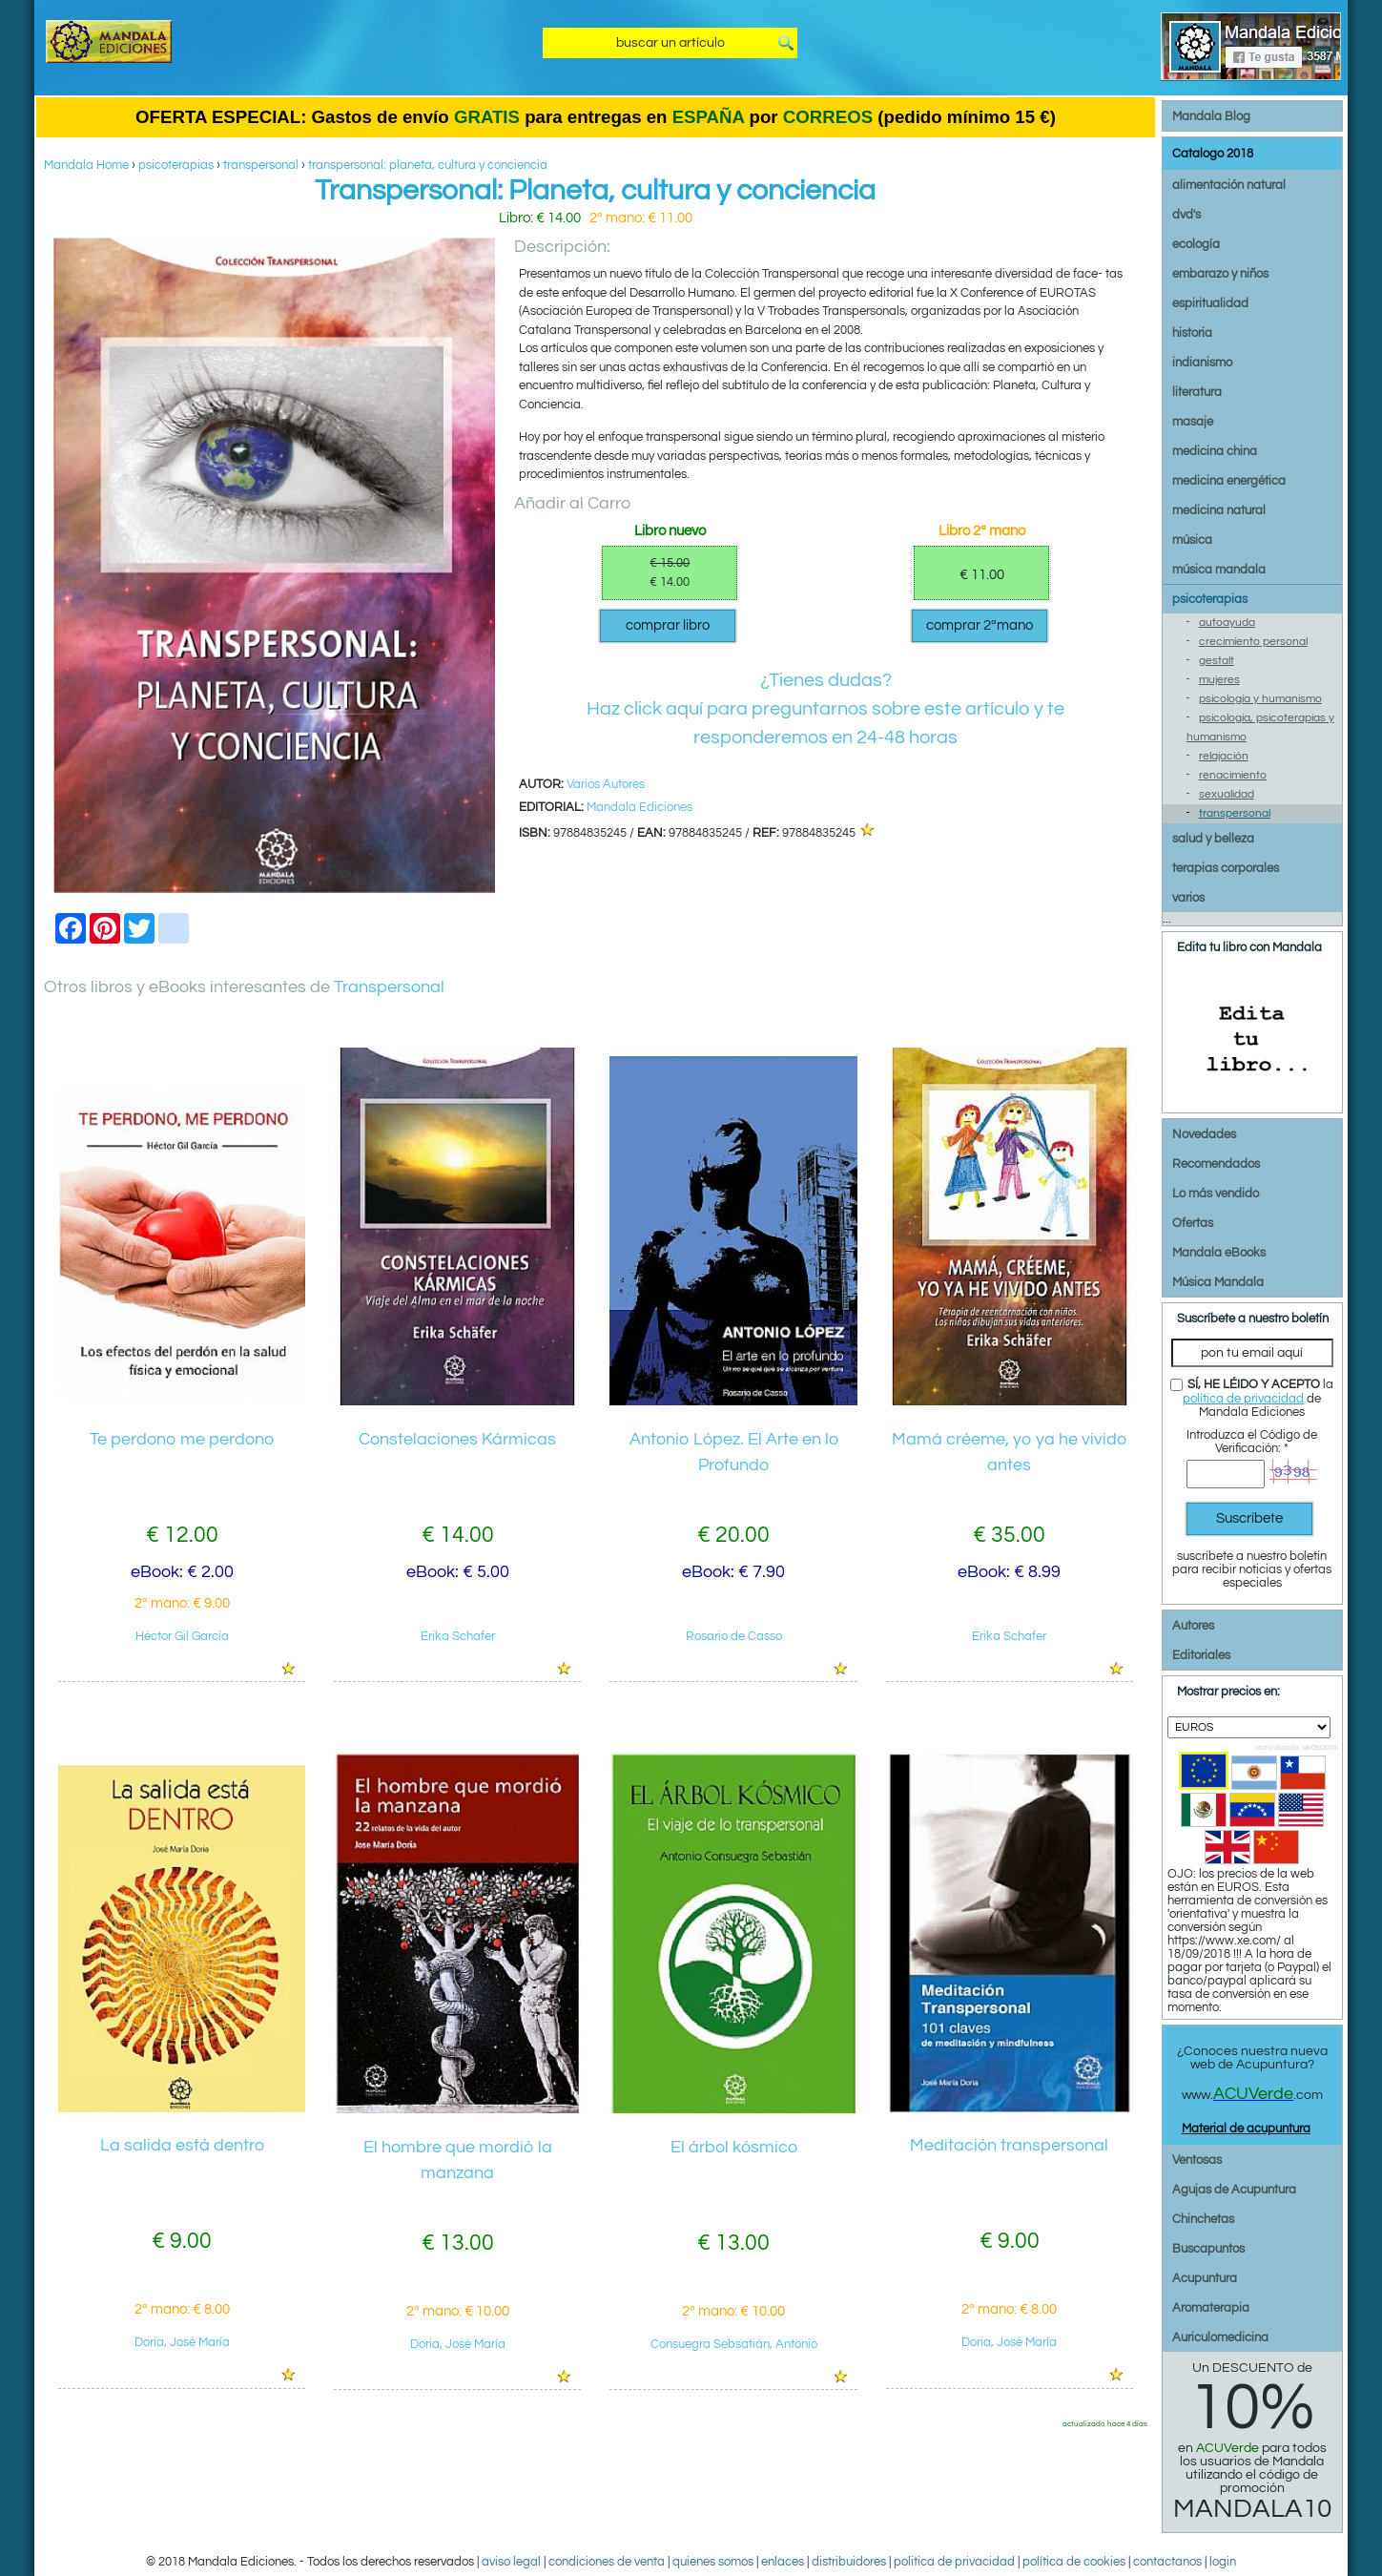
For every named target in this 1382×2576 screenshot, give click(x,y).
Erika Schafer (458, 1636)
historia (1192, 333)
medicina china (1214, 451)
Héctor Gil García (182, 1636)
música (1192, 540)
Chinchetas (1203, 2219)
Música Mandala (1218, 1282)
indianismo (1202, 362)
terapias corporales (1225, 868)
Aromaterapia (1210, 2308)
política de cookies (1073, 2561)
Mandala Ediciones (639, 807)
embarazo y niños (1220, 273)
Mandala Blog (1211, 116)
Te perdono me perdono (182, 1439)
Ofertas (1192, 1223)
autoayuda (1227, 622)
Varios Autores (606, 784)
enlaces (782, 2561)
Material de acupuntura (1246, 2128)
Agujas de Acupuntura (1234, 2189)
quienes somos (712, 2561)
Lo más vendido (1215, 1193)
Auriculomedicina (1220, 2337)
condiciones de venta (606, 2561)
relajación (1223, 756)
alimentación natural (1229, 185)
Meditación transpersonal (1009, 2145)
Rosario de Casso (734, 1636)
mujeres (1219, 680)
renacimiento (1233, 775)
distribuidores (849, 2561)
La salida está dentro (182, 2145)
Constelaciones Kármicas (457, 1439)
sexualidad (1226, 794)
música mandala (1219, 569)
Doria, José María (182, 2342)
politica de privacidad (954, 2561)
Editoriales (1201, 1655)
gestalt (1216, 660)
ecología (1196, 244)
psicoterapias (176, 165)
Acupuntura (1204, 2278)
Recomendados (1216, 1164)
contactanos (1167, 2561)
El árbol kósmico (733, 2147)
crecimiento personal (1253, 641)
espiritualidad (1210, 303)
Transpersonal (389, 987)
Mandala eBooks (1219, 1252)
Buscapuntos (1208, 2248)
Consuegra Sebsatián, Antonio (733, 2344)
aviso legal (511, 2561)
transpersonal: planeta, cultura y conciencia (427, 165)
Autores (1193, 1625)
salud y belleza (1213, 838)
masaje (1192, 421)
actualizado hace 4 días (1104, 2423)
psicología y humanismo (1260, 699)
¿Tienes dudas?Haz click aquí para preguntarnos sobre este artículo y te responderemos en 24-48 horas (825, 709)
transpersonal (261, 165)
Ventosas (1197, 2160)
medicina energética (1229, 481)
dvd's (1186, 214)
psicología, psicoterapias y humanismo (1260, 727)
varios (1188, 897)
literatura (1197, 392)
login (1222, 2561)
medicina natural (1219, 510)
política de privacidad (1243, 1398)
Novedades (1204, 1134)
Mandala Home (86, 165)
